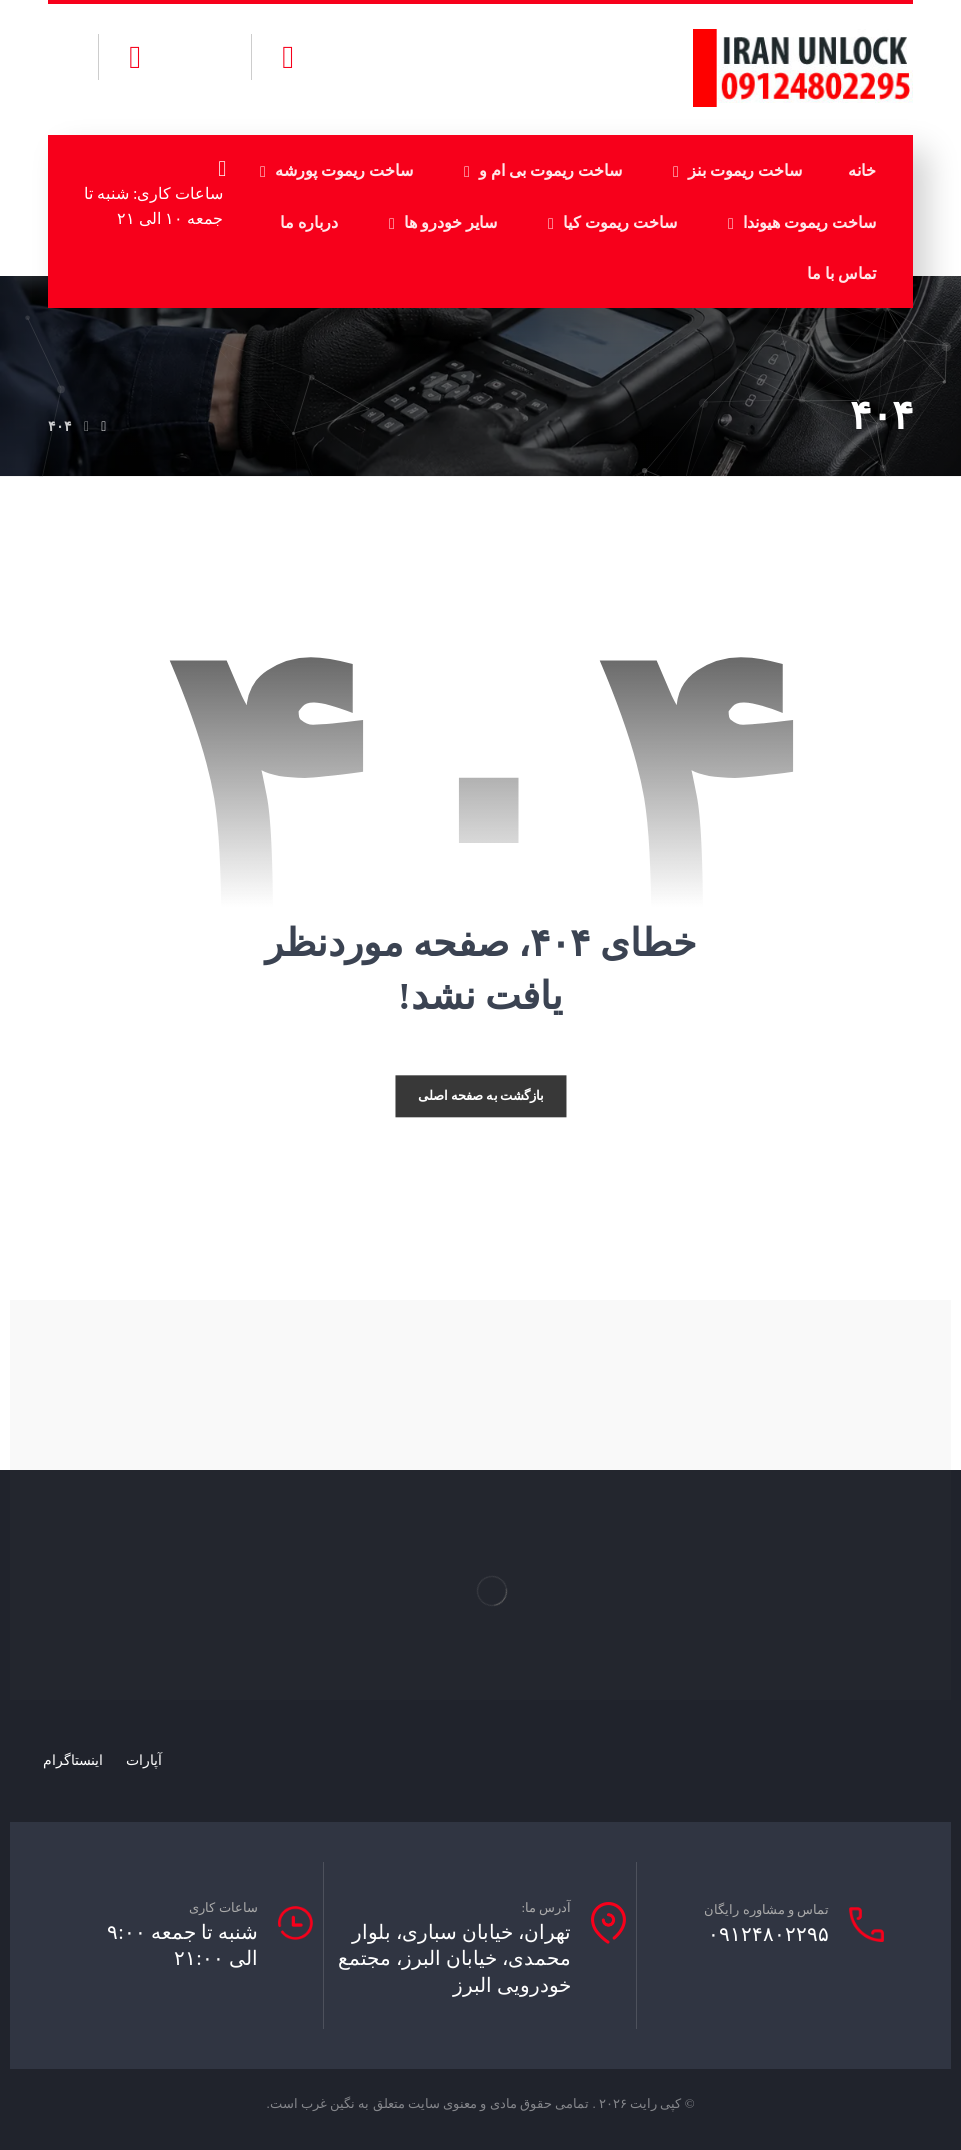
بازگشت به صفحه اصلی (481, 1096)
